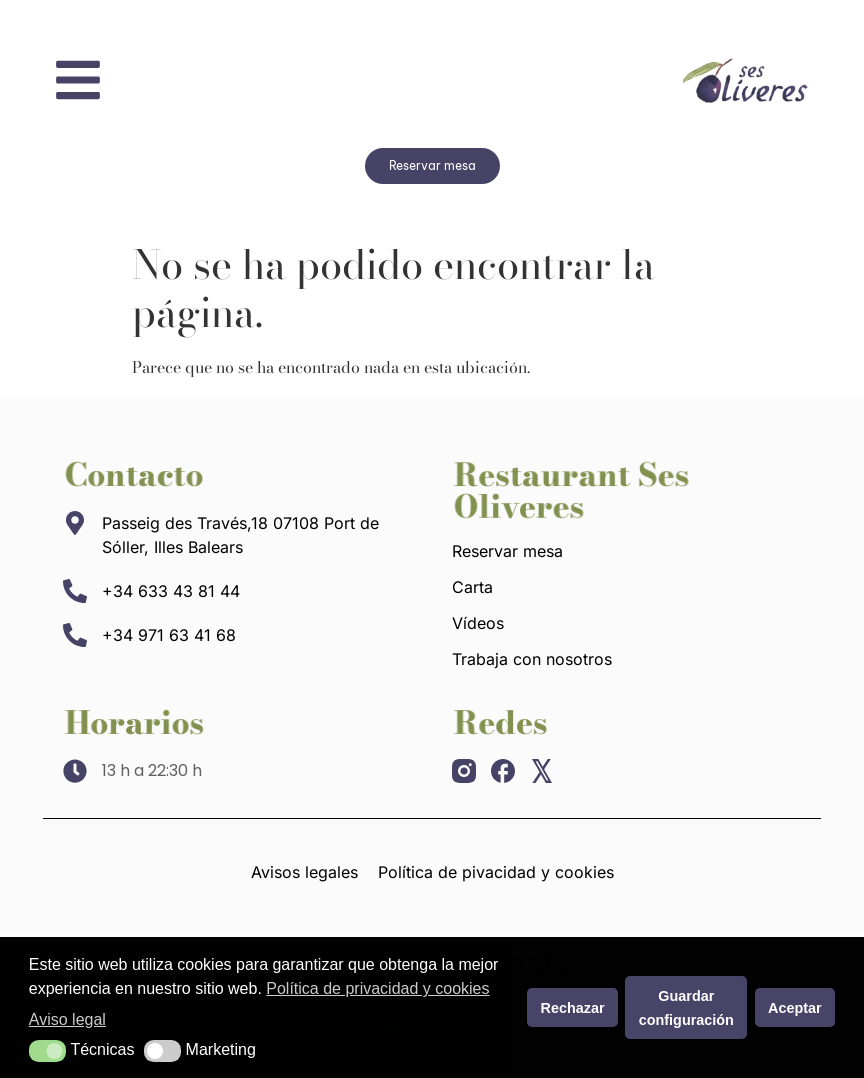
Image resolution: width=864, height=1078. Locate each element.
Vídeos (478, 623)
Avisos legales (304, 872)
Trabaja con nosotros (532, 659)
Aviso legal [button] (67, 1019)
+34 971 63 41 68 (169, 635)
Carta (472, 587)
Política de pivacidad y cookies (496, 872)
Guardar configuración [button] (686, 1008)
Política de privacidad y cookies (377, 988)
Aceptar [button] (795, 1008)
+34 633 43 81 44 (171, 591)
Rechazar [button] (573, 1008)
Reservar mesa (507, 551)
